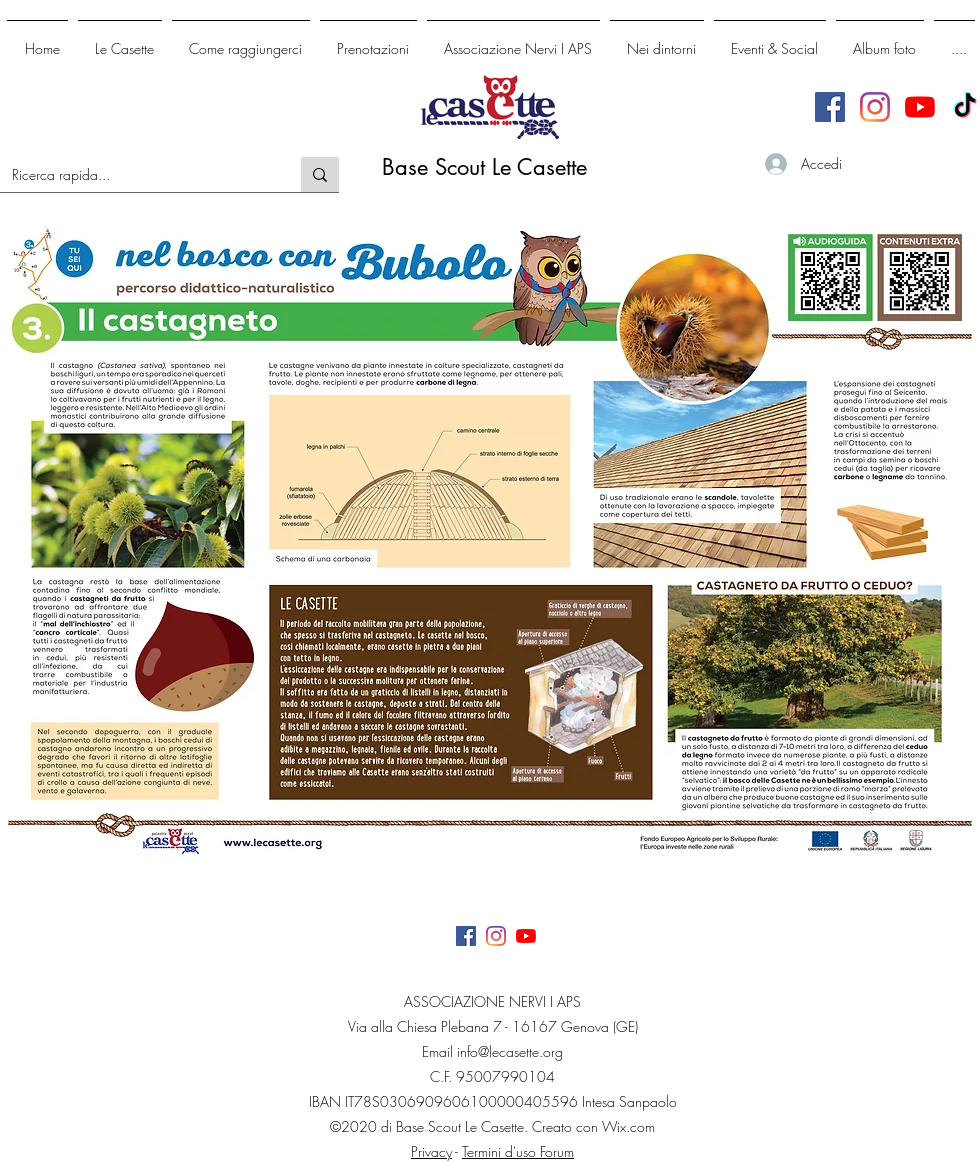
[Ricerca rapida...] (135, 175)
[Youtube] (920, 107)
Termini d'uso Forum (518, 1151)
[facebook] (830, 107)
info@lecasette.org (510, 1051)
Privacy (431, 1151)
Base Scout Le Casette (484, 167)
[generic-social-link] (875, 107)
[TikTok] (965, 107)
